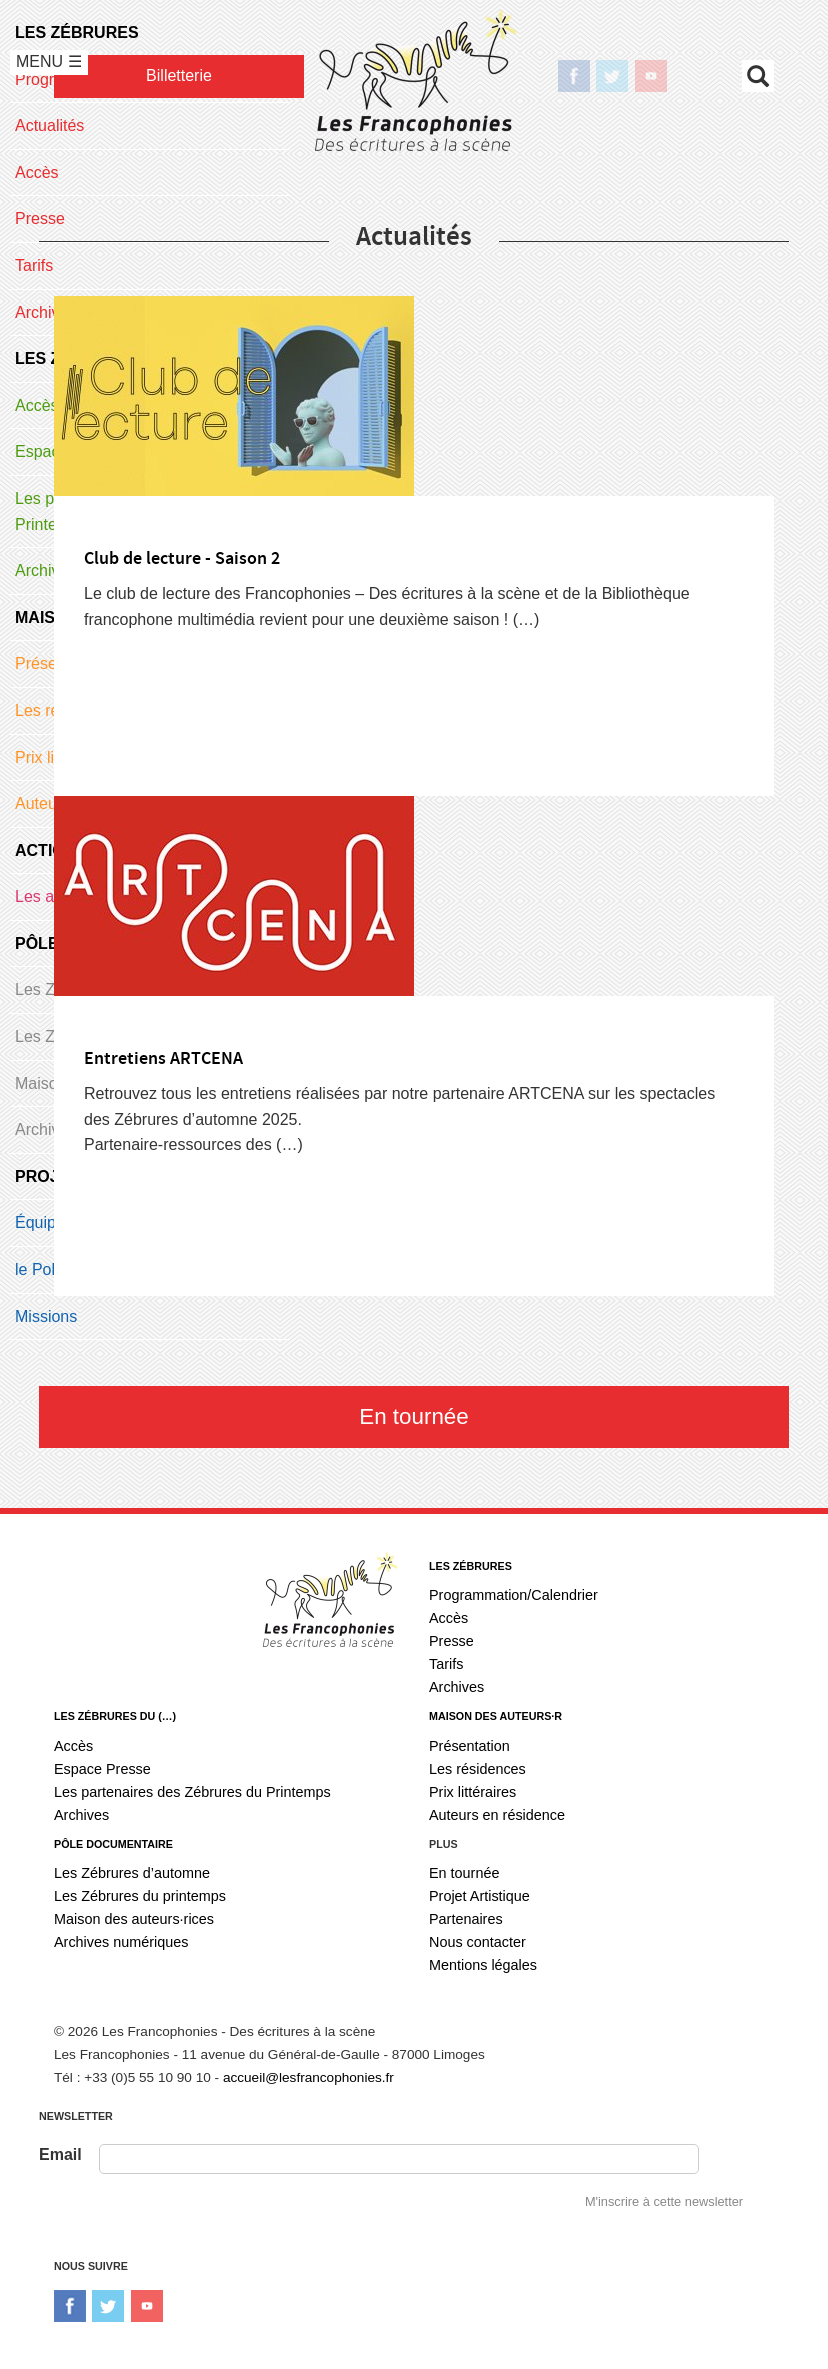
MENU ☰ (49, 61)
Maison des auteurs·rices (134, 1919)
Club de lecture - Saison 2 (182, 558)
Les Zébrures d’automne (132, 1873)
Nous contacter (477, 1942)
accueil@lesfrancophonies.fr (308, 2077)
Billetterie (179, 75)
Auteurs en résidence (497, 1815)
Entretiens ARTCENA (163, 1058)
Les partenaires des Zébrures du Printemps (192, 1792)
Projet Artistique (479, 1896)
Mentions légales (483, 1965)
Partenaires (466, 1919)
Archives (456, 1687)
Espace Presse (102, 1769)
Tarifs (446, 1664)
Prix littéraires (472, 1792)
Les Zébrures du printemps (140, 1896)
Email (60, 2154)
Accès (448, 1618)
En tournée (414, 1416)
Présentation (469, 1746)
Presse (451, 1641)
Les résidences (477, 1769)
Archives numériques (121, 1942)
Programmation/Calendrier (513, 1595)
